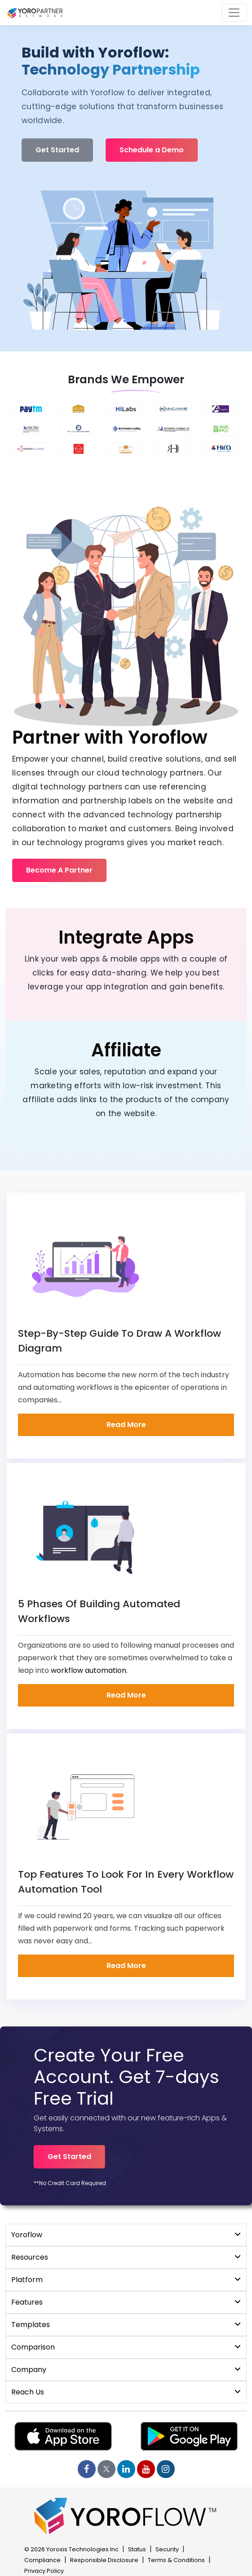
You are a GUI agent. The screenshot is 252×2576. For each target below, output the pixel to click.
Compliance (42, 2560)
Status (137, 2549)
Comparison (126, 2347)
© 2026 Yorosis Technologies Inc (71, 2549)
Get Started (57, 150)
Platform (126, 2280)
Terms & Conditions (176, 2560)
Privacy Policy (44, 2571)
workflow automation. (89, 1670)
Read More (126, 1424)
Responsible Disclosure (104, 2560)
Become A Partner (59, 870)
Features (126, 2302)
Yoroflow (126, 2235)
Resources (126, 2257)
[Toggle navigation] (234, 13)
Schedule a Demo (151, 150)
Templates (126, 2324)
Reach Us (126, 2392)
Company (126, 2369)
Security (167, 2549)
